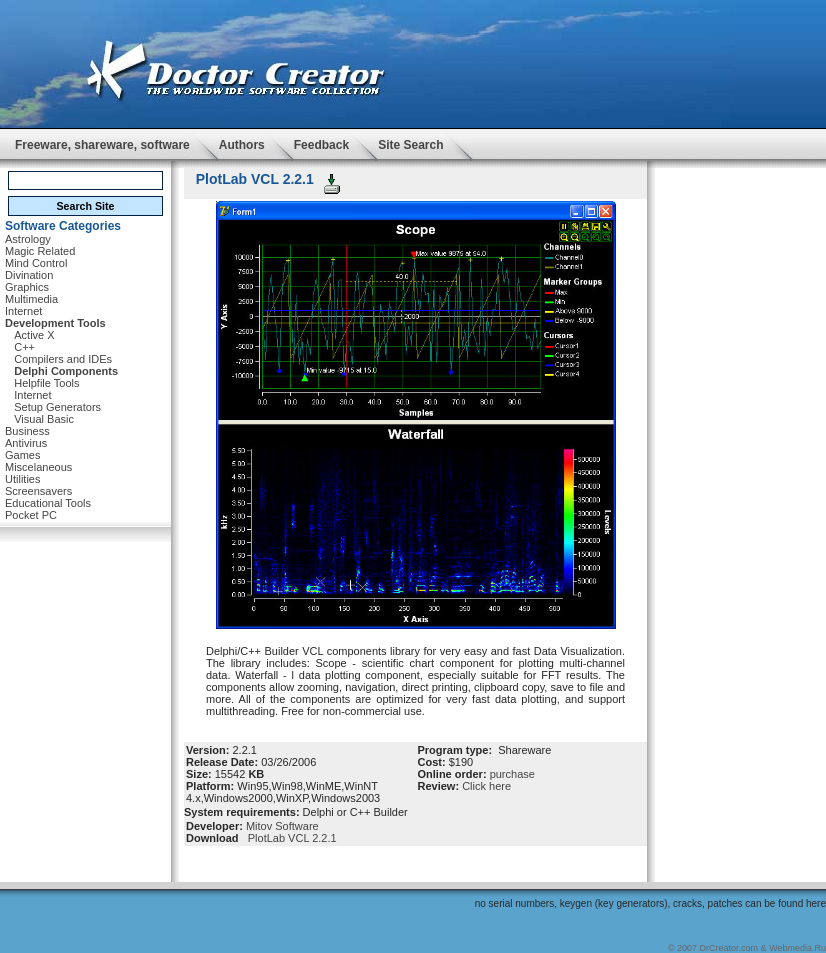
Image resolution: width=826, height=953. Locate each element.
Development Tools (55, 323)
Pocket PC (31, 515)
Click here (486, 786)
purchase (512, 774)
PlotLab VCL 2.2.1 (289, 838)
